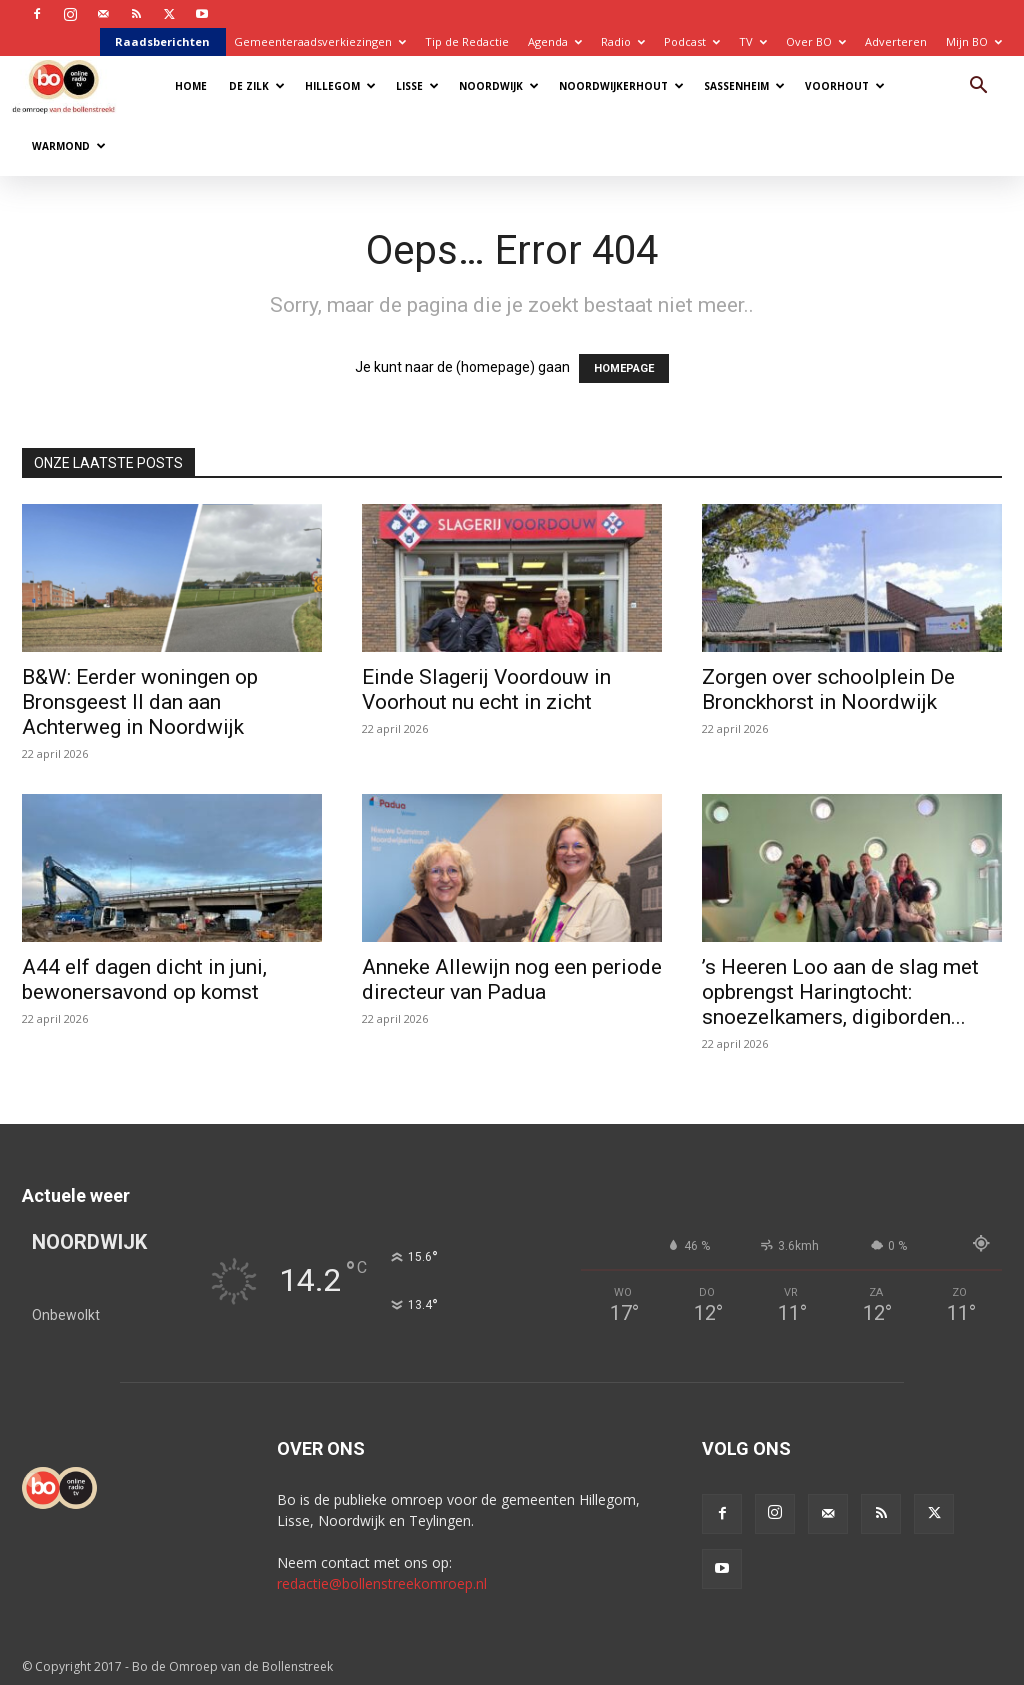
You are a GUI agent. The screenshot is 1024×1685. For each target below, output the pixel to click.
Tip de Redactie (467, 41)
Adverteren (896, 41)
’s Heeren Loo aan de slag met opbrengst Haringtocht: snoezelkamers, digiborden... (840, 992)
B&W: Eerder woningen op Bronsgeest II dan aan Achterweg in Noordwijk (140, 702)
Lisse (417, 86)
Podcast (692, 41)
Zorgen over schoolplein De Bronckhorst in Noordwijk (828, 689)
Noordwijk (499, 86)
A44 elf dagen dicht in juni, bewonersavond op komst (144, 979)
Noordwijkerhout (621, 86)
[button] (978, 87)
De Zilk (257, 86)
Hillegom (340, 86)
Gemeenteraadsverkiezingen (320, 41)
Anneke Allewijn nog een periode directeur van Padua (512, 979)
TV (753, 41)
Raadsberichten (162, 41)
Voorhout (845, 86)
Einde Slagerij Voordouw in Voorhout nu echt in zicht (486, 689)
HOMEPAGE (624, 368)
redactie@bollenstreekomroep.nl (382, 1583)
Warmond (69, 146)
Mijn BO (974, 41)
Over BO (816, 41)
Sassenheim (744, 86)
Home (191, 86)
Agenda (555, 41)
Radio (623, 41)
